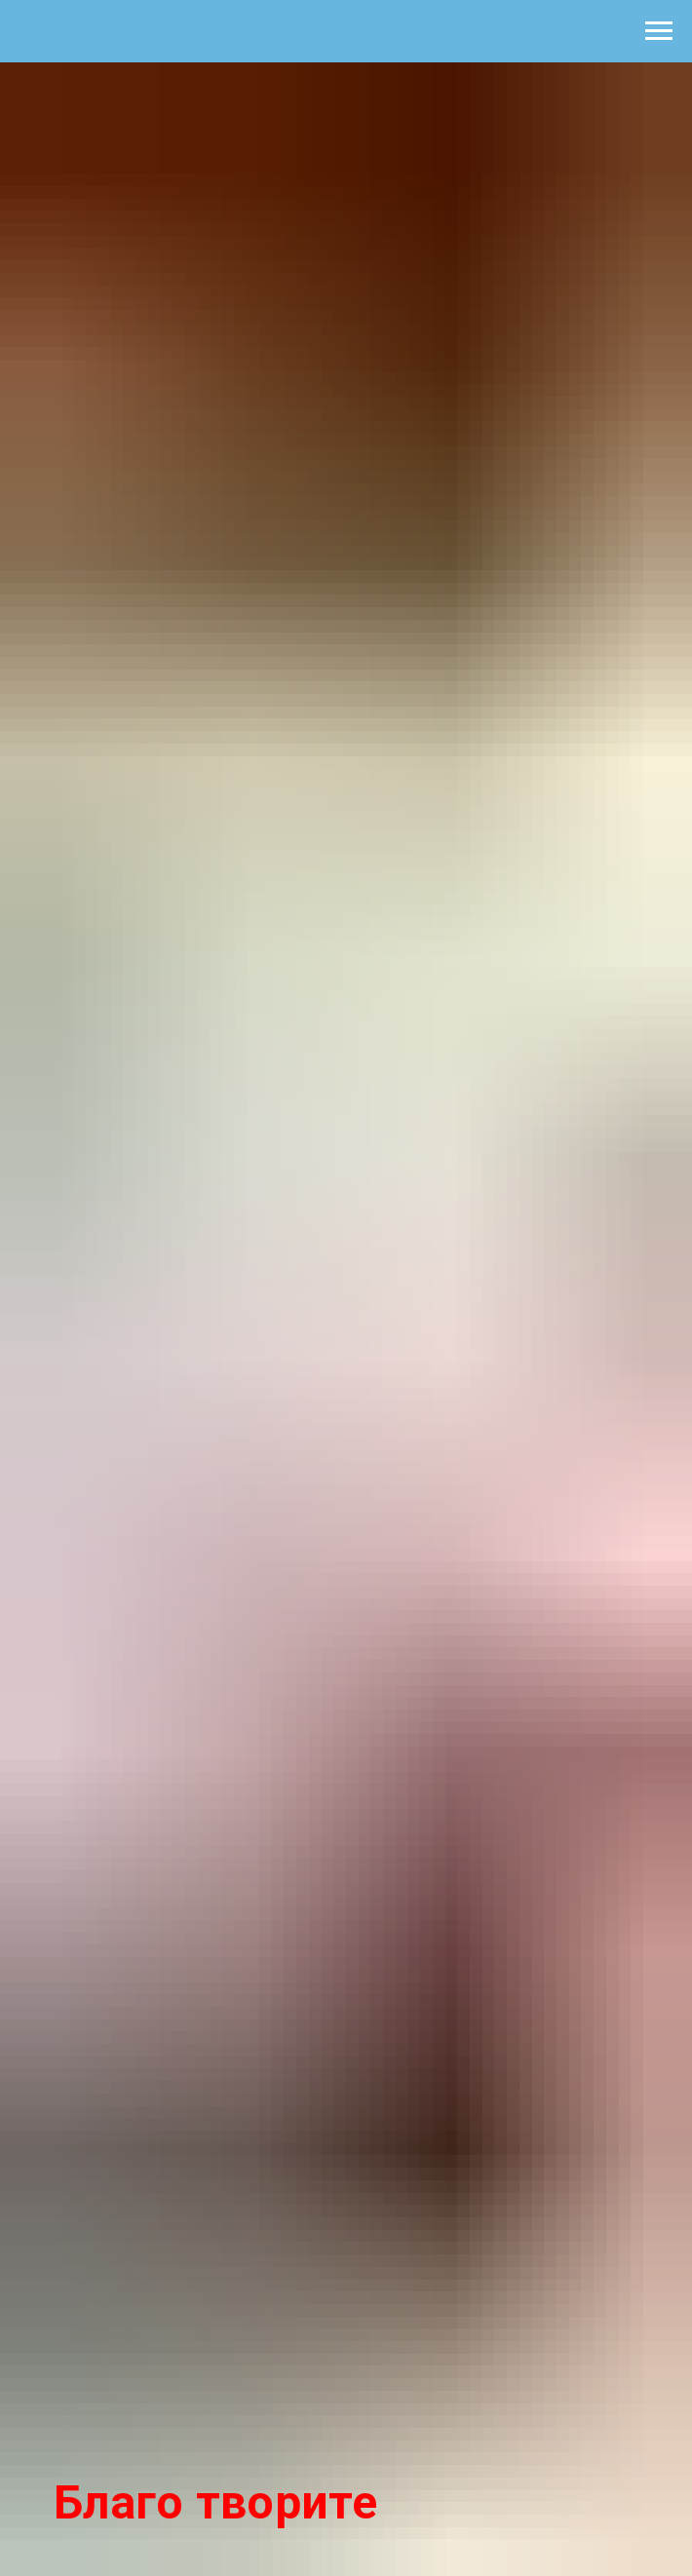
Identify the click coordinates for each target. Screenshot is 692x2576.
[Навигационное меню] (659, 31)
